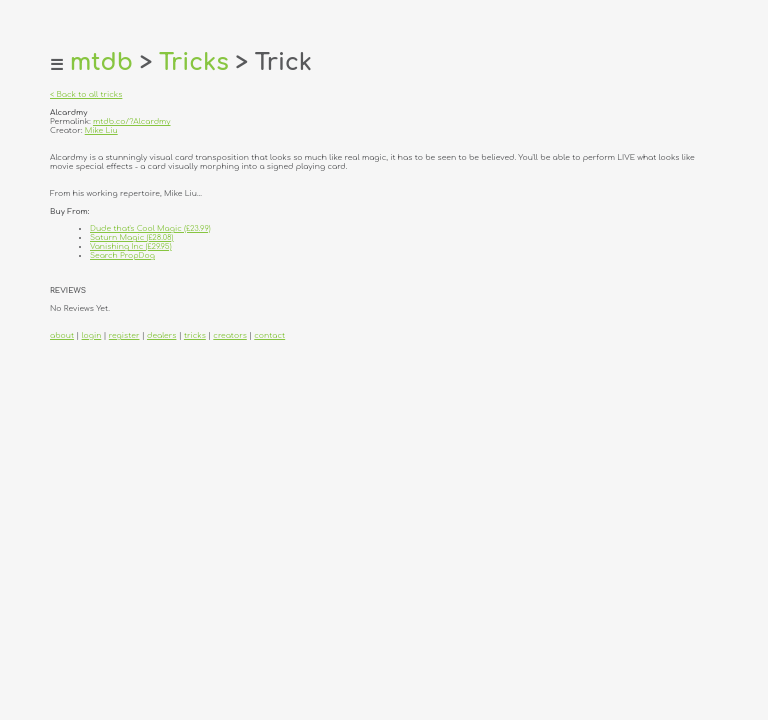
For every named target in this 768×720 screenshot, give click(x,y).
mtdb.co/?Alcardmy (132, 121)
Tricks (194, 62)
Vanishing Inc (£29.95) (131, 246)
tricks (195, 335)
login (92, 335)
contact (269, 335)
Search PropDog (122, 255)
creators (229, 335)
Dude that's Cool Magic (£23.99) (150, 228)
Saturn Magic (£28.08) (132, 237)
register (124, 335)
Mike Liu (101, 130)
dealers (161, 335)
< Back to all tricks (86, 94)
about (62, 335)
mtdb (101, 62)
